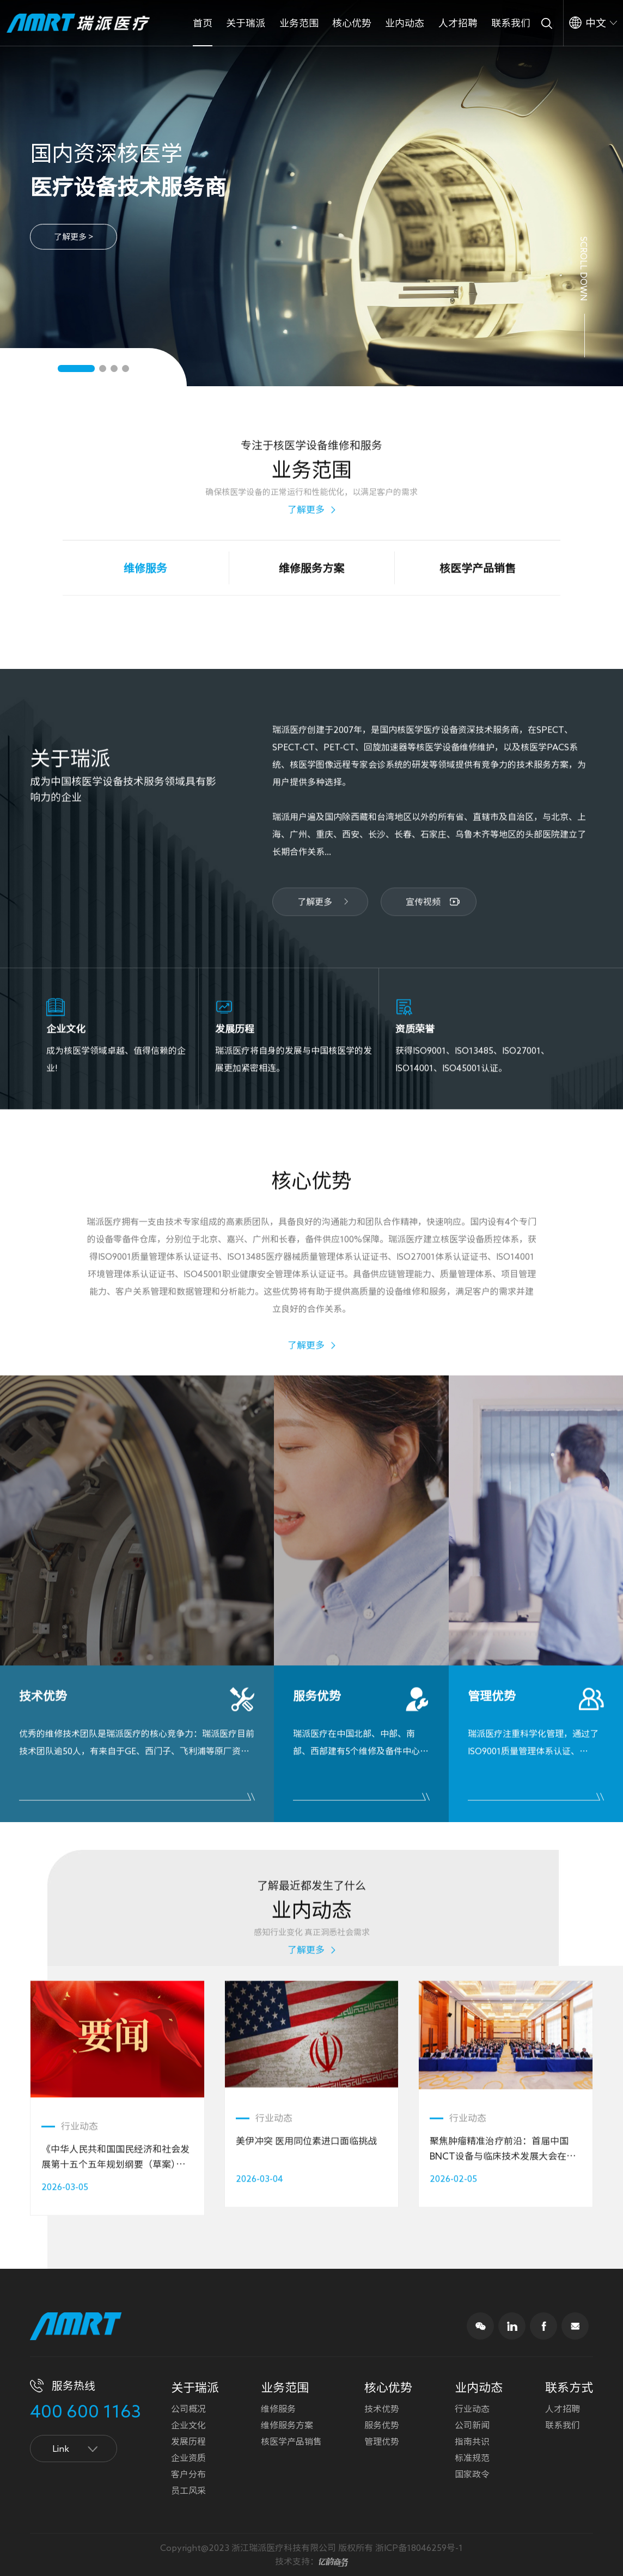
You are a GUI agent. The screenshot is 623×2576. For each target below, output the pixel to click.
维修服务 (278, 2408)
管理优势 (381, 2441)
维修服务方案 (287, 2425)
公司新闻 (472, 2425)
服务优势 (381, 2425)
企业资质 (188, 2457)
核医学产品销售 (291, 2441)
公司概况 (188, 2408)
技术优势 (381, 2408)
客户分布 (188, 2474)
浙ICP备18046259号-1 (419, 2547)
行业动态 (472, 2408)
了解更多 (306, 455)
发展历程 (188, 2441)
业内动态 (404, 23)
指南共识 (472, 2441)
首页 (202, 23)
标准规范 (472, 2457)
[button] (76, 368)
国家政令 (472, 2474)
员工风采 (188, 2490)
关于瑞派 (245, 23)
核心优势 (351, 23)
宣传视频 (423, 956)
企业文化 (188, 2425)
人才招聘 (458, 23)
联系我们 (510, 23)
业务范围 (299, 23)
